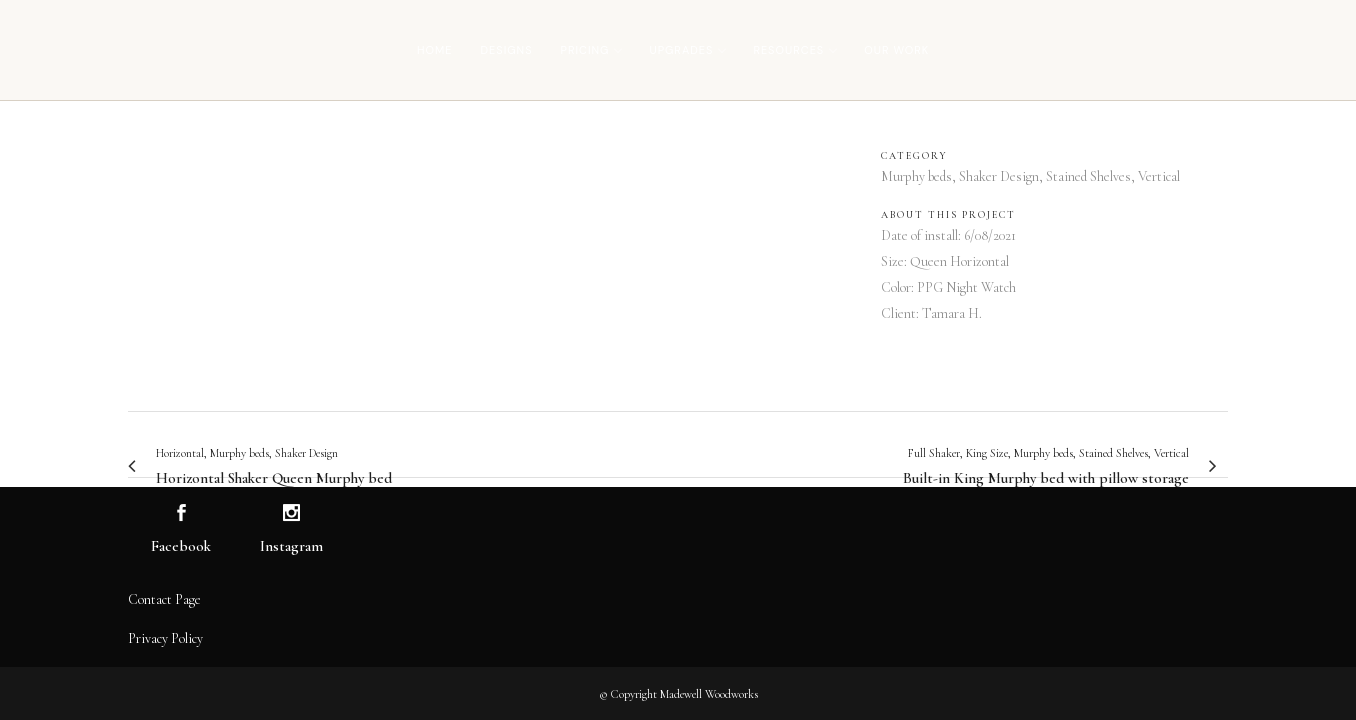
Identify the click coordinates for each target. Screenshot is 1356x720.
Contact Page (164, 599)
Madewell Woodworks (709, 694)
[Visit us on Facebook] (181, 513)
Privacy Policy (165, 638)
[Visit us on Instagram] (291, 513)
